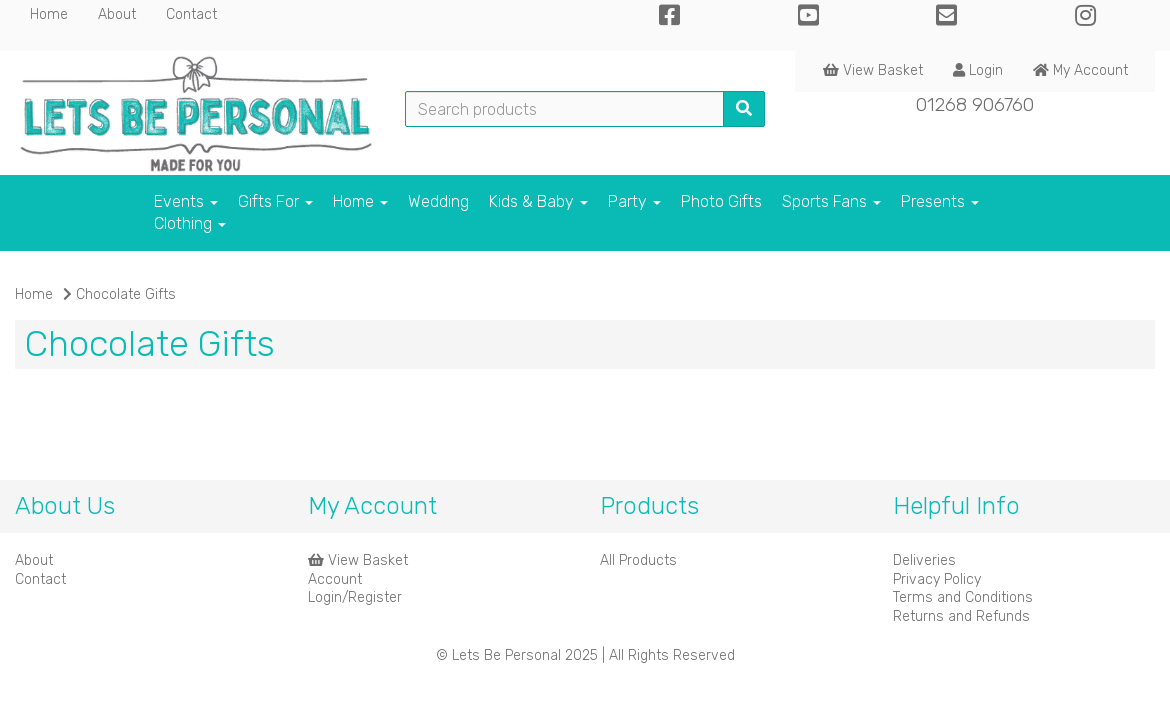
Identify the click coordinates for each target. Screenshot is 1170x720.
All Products (638, 560)
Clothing (190, 223)
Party (634, 201)
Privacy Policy (937, 579)
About (117, 14)
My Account (1080, 70)
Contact (191, 14)
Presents (940, 201)
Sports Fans (831, 201)
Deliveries (924, 560)
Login (978, 70)
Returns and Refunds (961, 616)
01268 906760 (975, 104)
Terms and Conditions (963, 597)
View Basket (873, 70)
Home (49, 14)
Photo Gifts (721, 201)
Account (335, 579)
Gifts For (275, 201)
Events (186, 201)
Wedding (438, 201)
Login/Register (355, 597)
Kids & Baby (538, 201)
